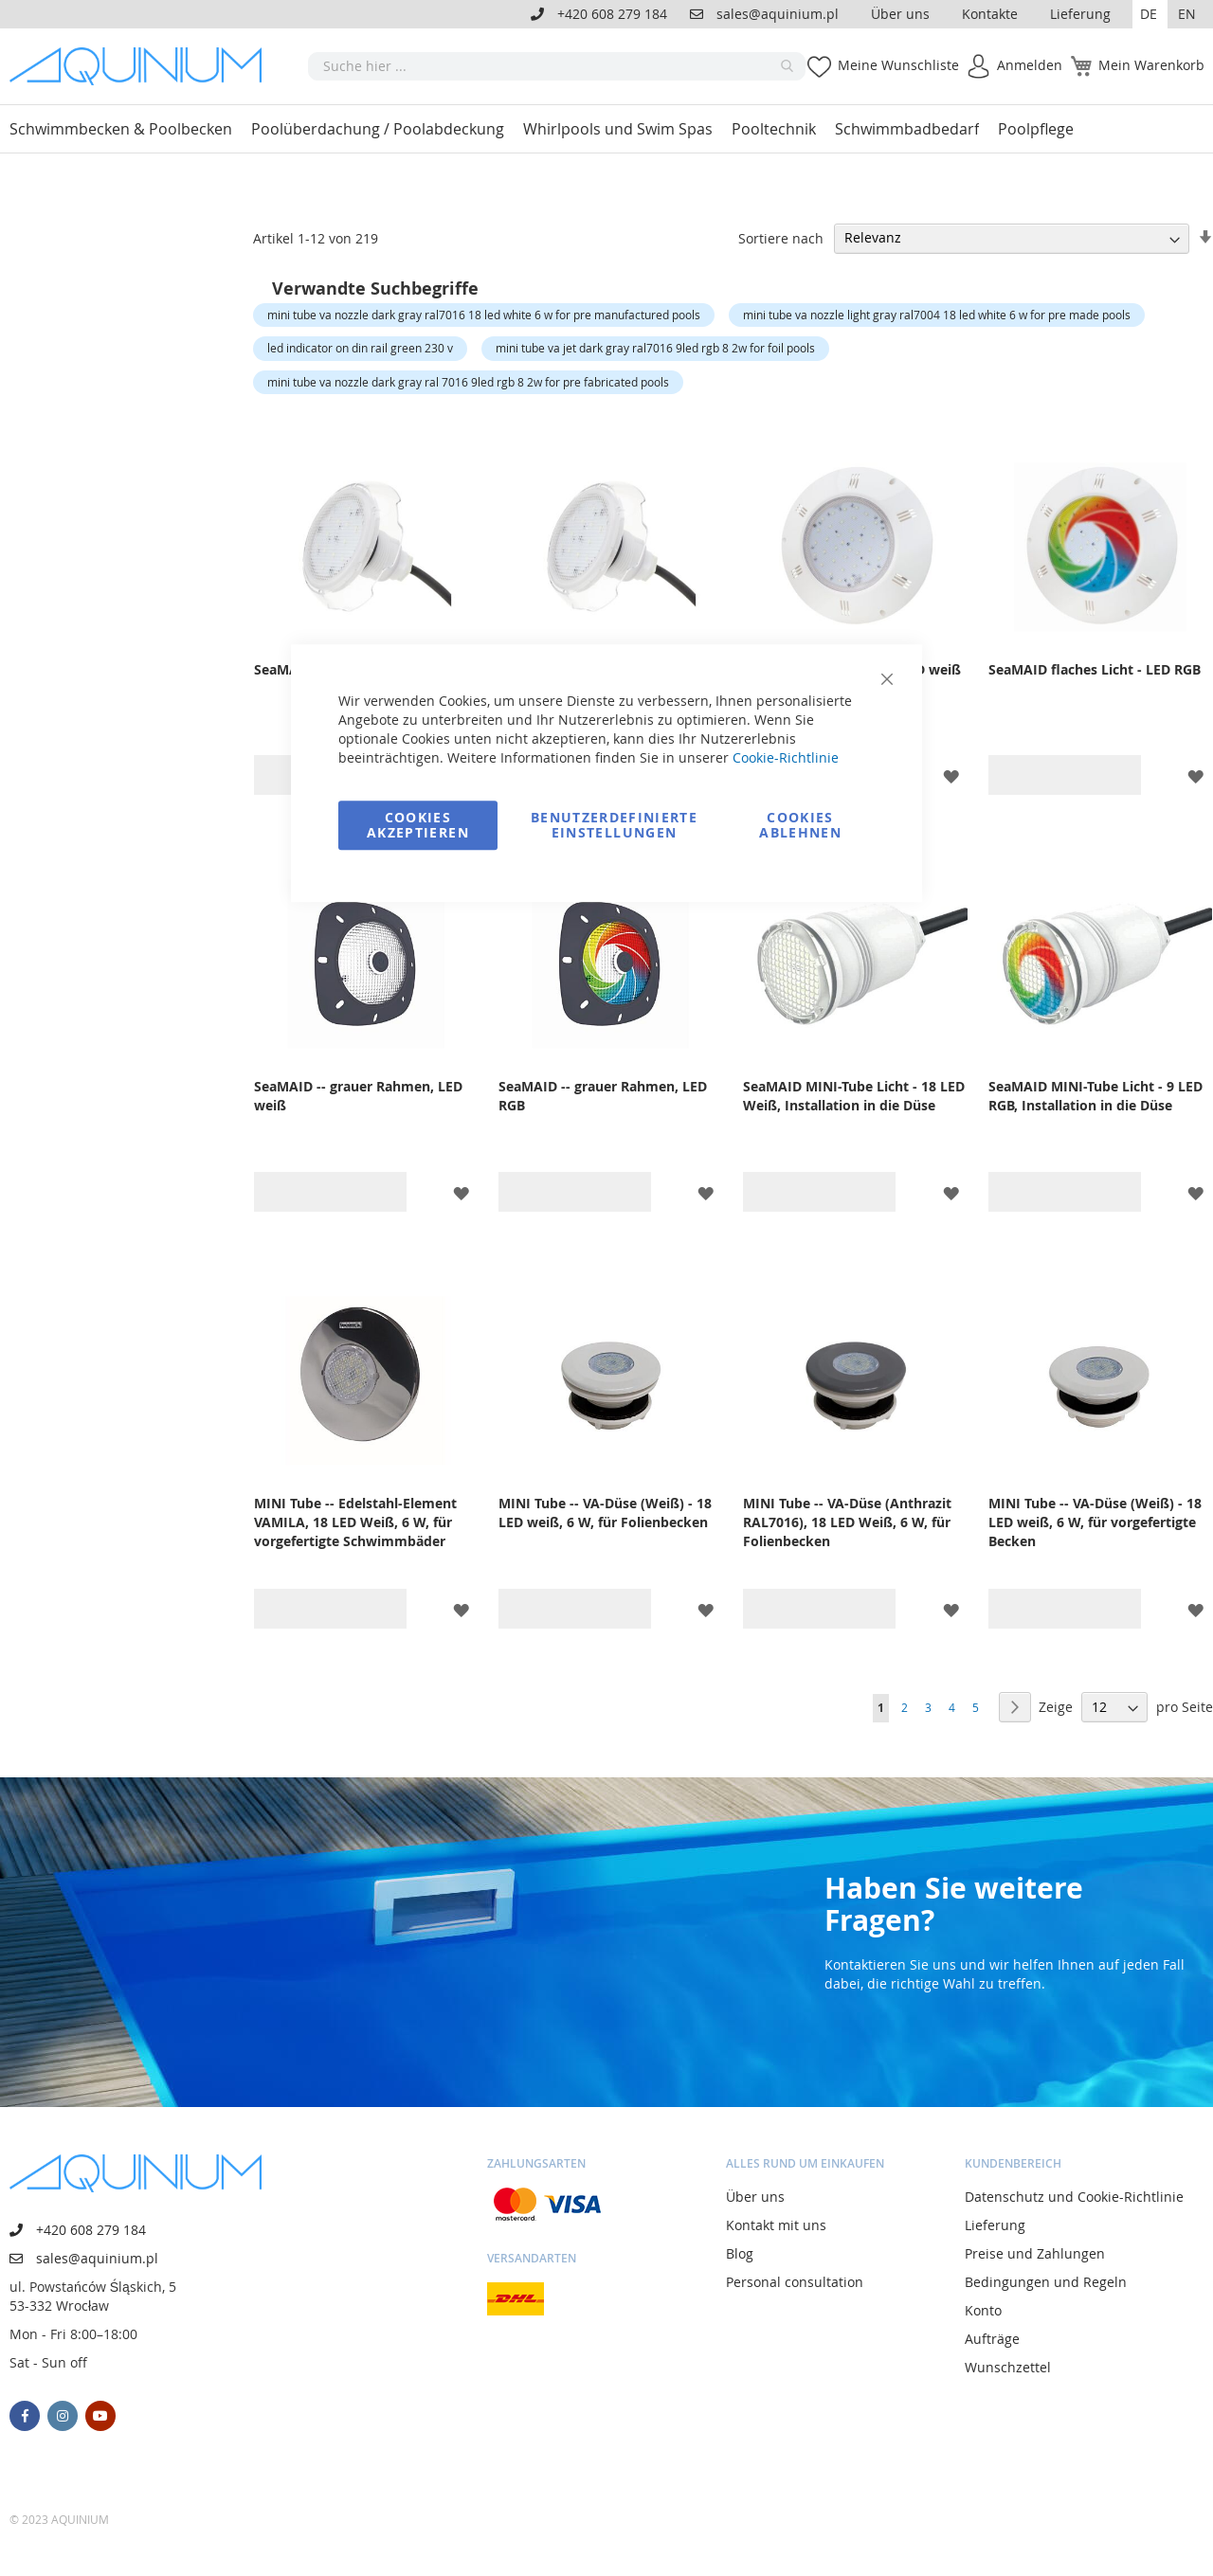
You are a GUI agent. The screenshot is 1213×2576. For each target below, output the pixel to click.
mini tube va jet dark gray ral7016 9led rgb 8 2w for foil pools (655, 347)
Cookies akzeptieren (418, 824)
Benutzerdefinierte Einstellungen (614, 824)
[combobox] (557, 66)
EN (1187, 14)
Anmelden (1029, 65)
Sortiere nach (781, 237)
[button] (1150, 14)
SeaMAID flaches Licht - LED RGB (1094, 669)
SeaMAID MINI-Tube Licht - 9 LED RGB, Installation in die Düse (1095, 1095)
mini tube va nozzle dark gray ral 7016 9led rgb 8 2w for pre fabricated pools (468, 381)
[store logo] (142, 66)
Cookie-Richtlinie (786, 757)
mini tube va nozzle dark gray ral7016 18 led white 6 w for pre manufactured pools (483, 314)
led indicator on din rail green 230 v (360, 347)
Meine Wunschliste (898, 65)
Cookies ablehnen (800, 824)
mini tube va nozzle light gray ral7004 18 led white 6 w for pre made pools (937, 314)
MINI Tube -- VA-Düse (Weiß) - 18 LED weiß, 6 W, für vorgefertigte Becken (1095, 1522)
